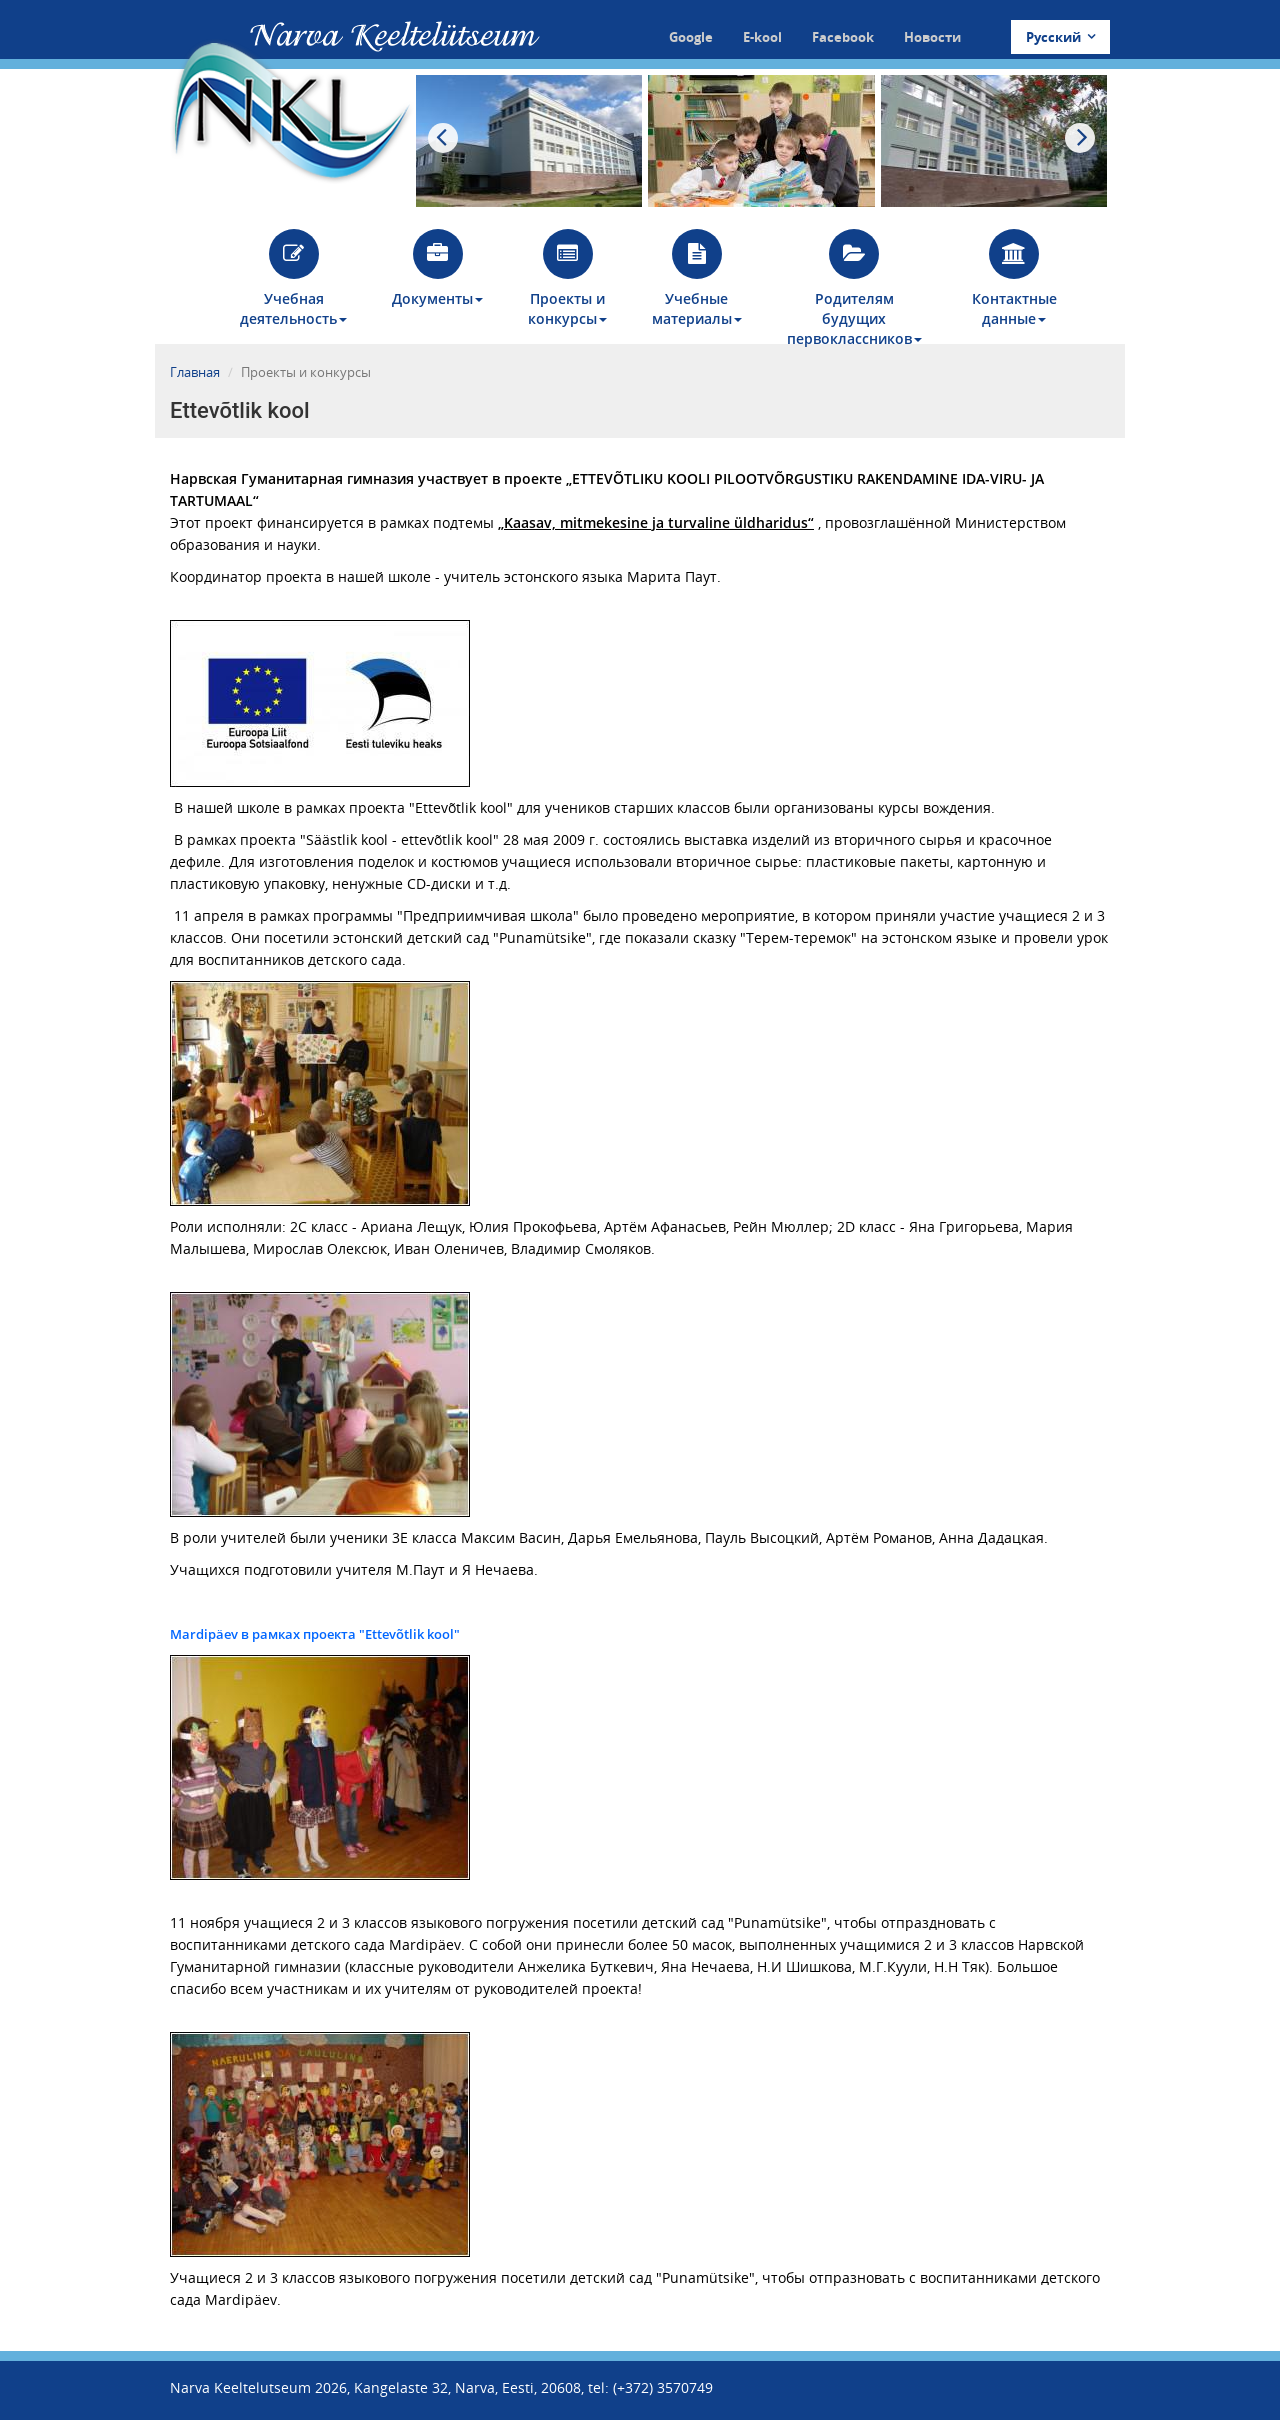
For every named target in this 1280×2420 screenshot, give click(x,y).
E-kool (762, 37)
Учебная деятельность (293, 278)
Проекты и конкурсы (567, 278)
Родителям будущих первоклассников (854, 286)
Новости (932, 37)
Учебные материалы (697, 278)
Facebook (843, 37)
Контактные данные (1014, 278)
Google (691, 37)
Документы (437, 268)
